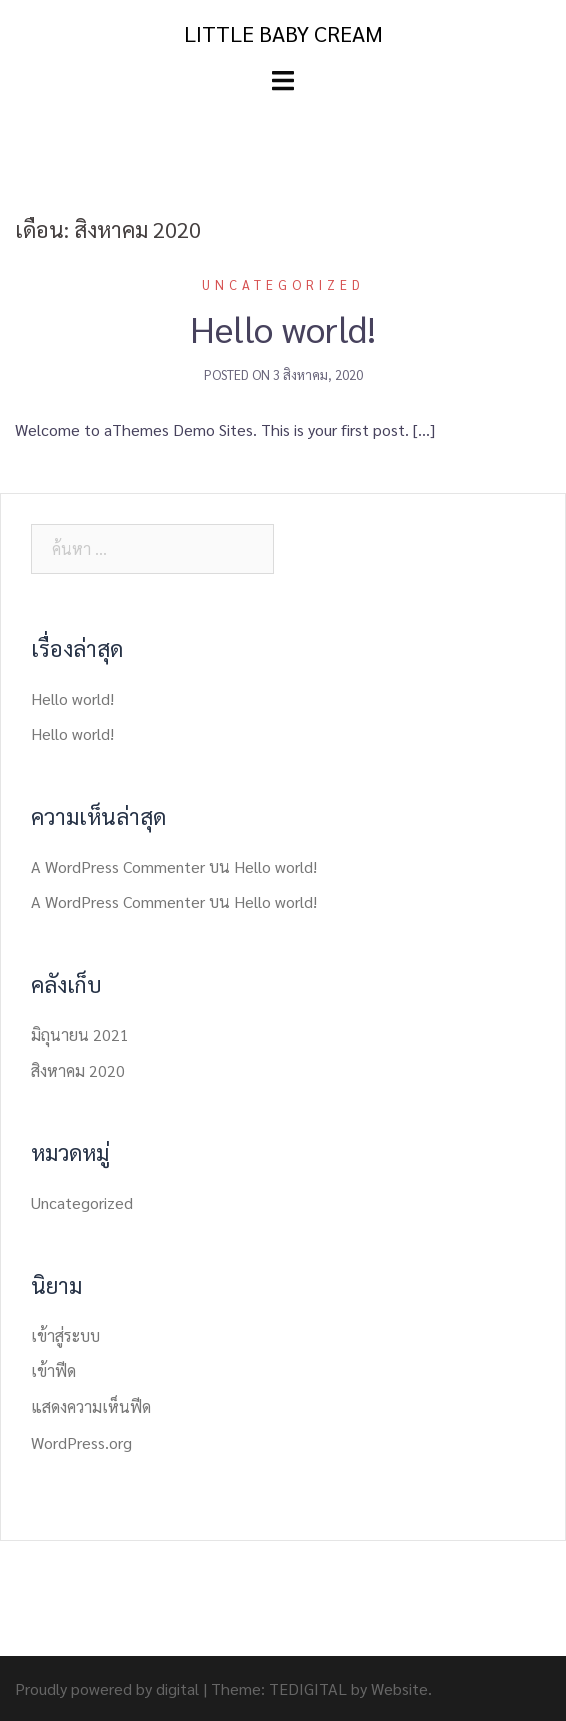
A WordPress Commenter (118, 866)
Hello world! (283, 328)
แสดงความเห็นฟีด (91, 1406)
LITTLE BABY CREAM (283, 33)
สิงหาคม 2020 (78, 1070)
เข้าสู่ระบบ (65, 1335)
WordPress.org (81, 1442)
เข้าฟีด (53, 1370)
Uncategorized (283, 284)
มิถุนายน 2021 (80, 1034)
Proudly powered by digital (107, 1688)
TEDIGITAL (308, 1688)
